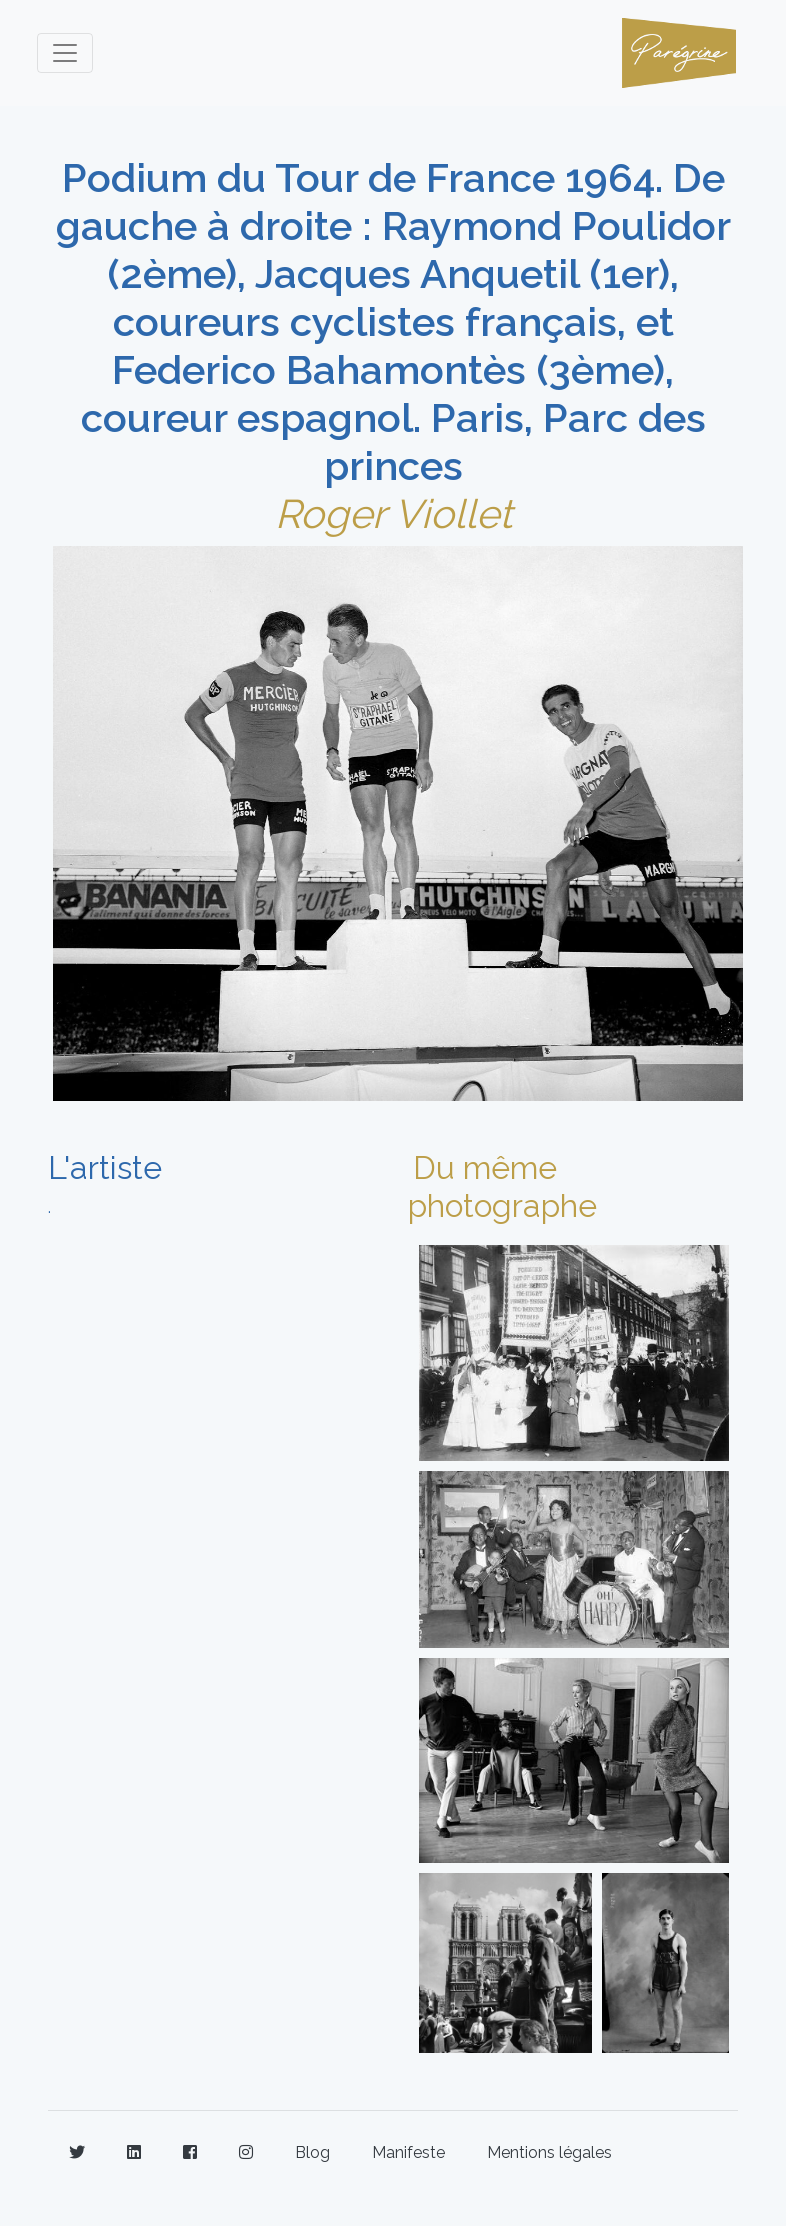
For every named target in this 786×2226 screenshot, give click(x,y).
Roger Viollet (393, 513)
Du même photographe (502, 1186)
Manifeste (408, 2152)
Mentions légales (549, 2152)
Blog (312, 2152)
